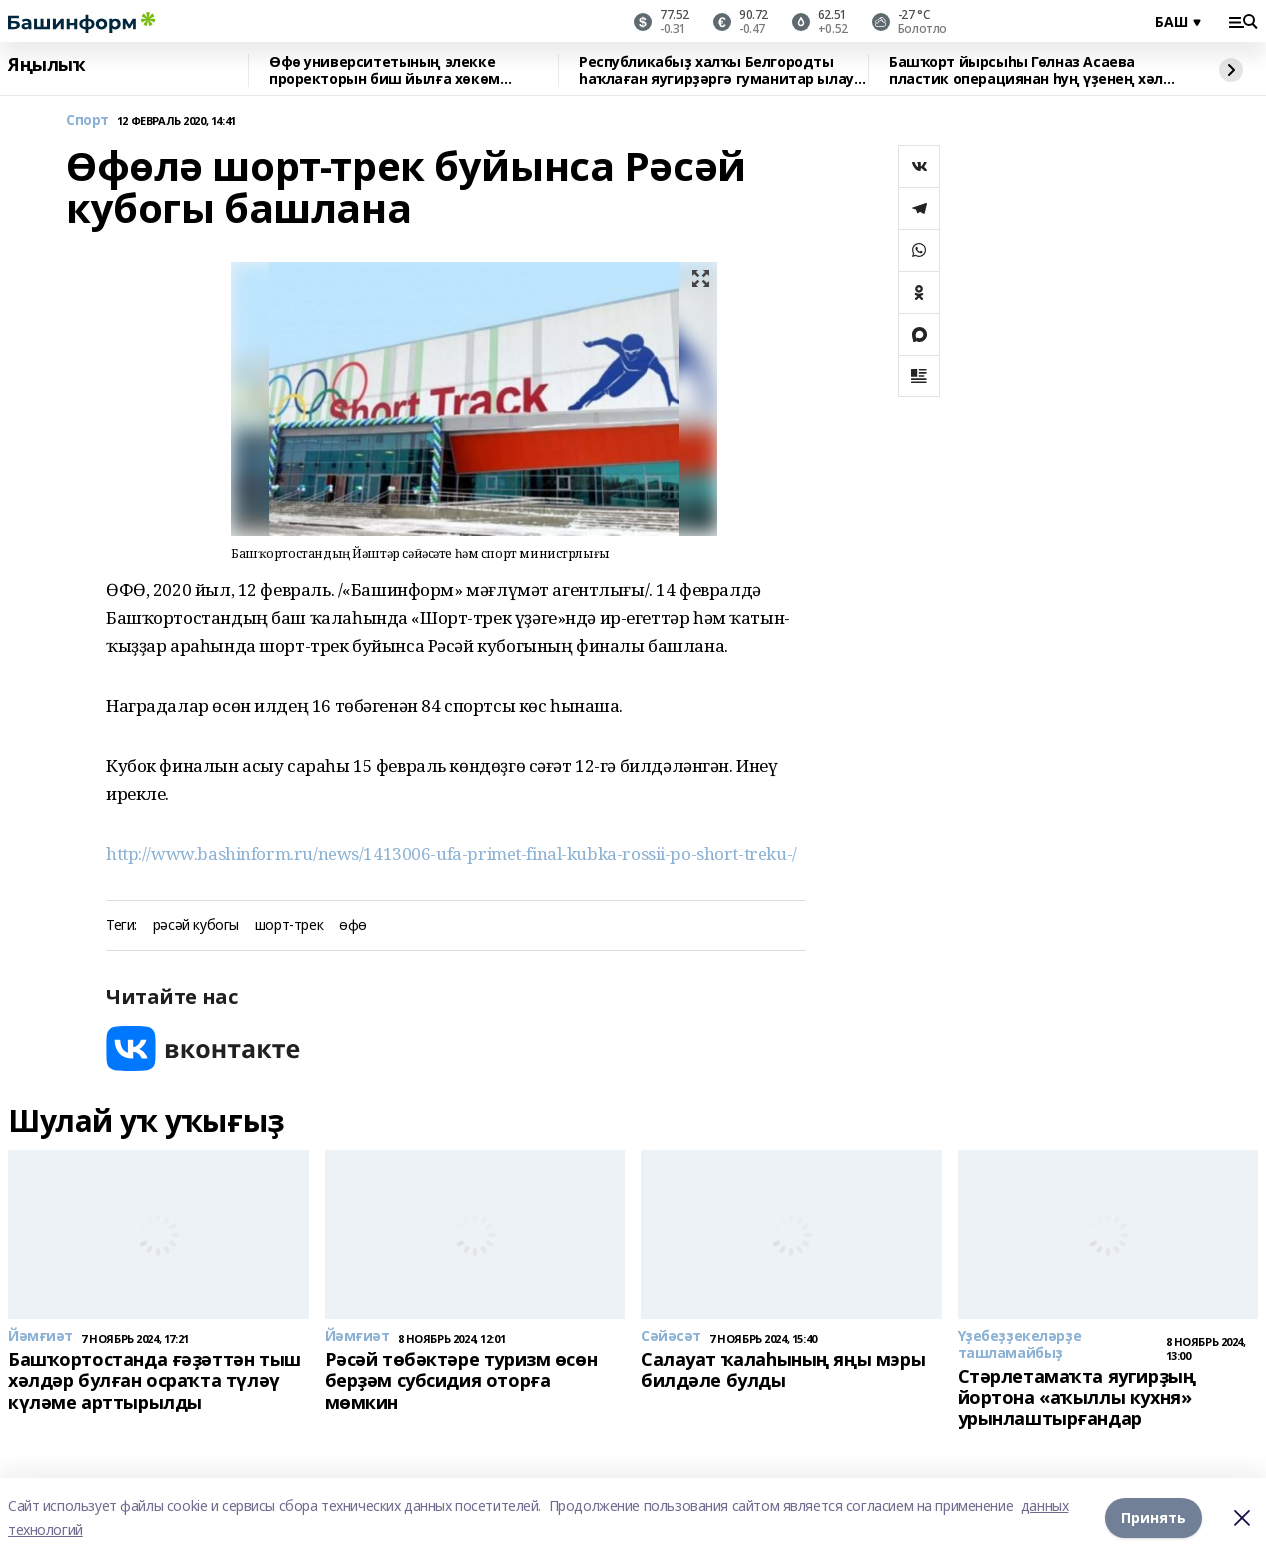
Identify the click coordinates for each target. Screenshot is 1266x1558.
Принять (1153, 1517)
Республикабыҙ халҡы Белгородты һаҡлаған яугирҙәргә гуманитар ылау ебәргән (716, 70)
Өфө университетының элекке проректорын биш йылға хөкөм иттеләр (384, 70)
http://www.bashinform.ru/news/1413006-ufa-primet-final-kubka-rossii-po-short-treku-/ (451, 853)
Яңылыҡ (46, 65)
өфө (353, 925)
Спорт (87, 120)
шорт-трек (289, 925)
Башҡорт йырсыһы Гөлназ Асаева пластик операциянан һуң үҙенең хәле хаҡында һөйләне (1030, 70)
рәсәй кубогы (196, 925)
